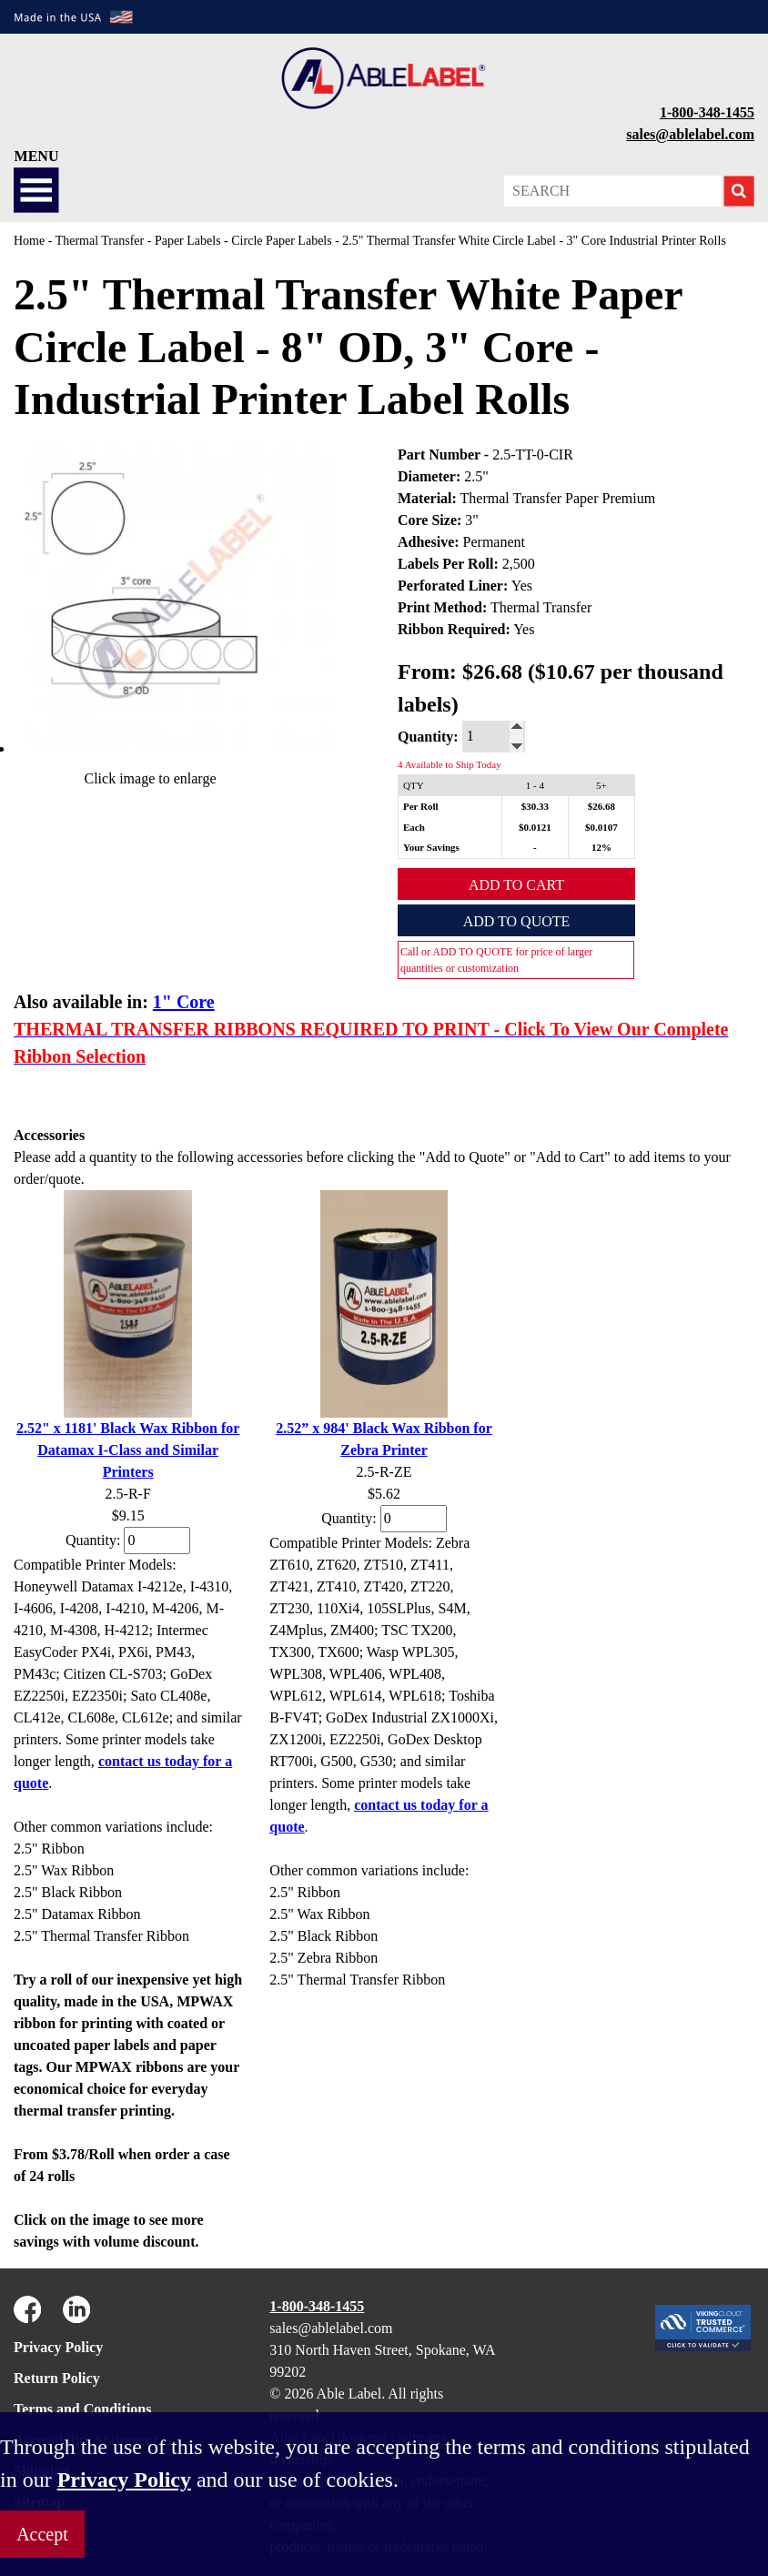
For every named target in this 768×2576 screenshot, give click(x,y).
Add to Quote (517, 921)
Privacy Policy (58, 2347)
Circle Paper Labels (281, 240)
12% (601, 847)
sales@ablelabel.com (690, 134)
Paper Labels (188, 240)
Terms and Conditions (82, 2409)
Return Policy (57, 2378)
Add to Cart (516, 885)
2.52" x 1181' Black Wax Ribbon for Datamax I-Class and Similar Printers (128, 1450)
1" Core (184, 1002)
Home (29, 240)
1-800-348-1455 (707, 112)
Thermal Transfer (100, 240)
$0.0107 (601, 827)
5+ (601, 785)
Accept (42, 2534)
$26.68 (601, 806)
